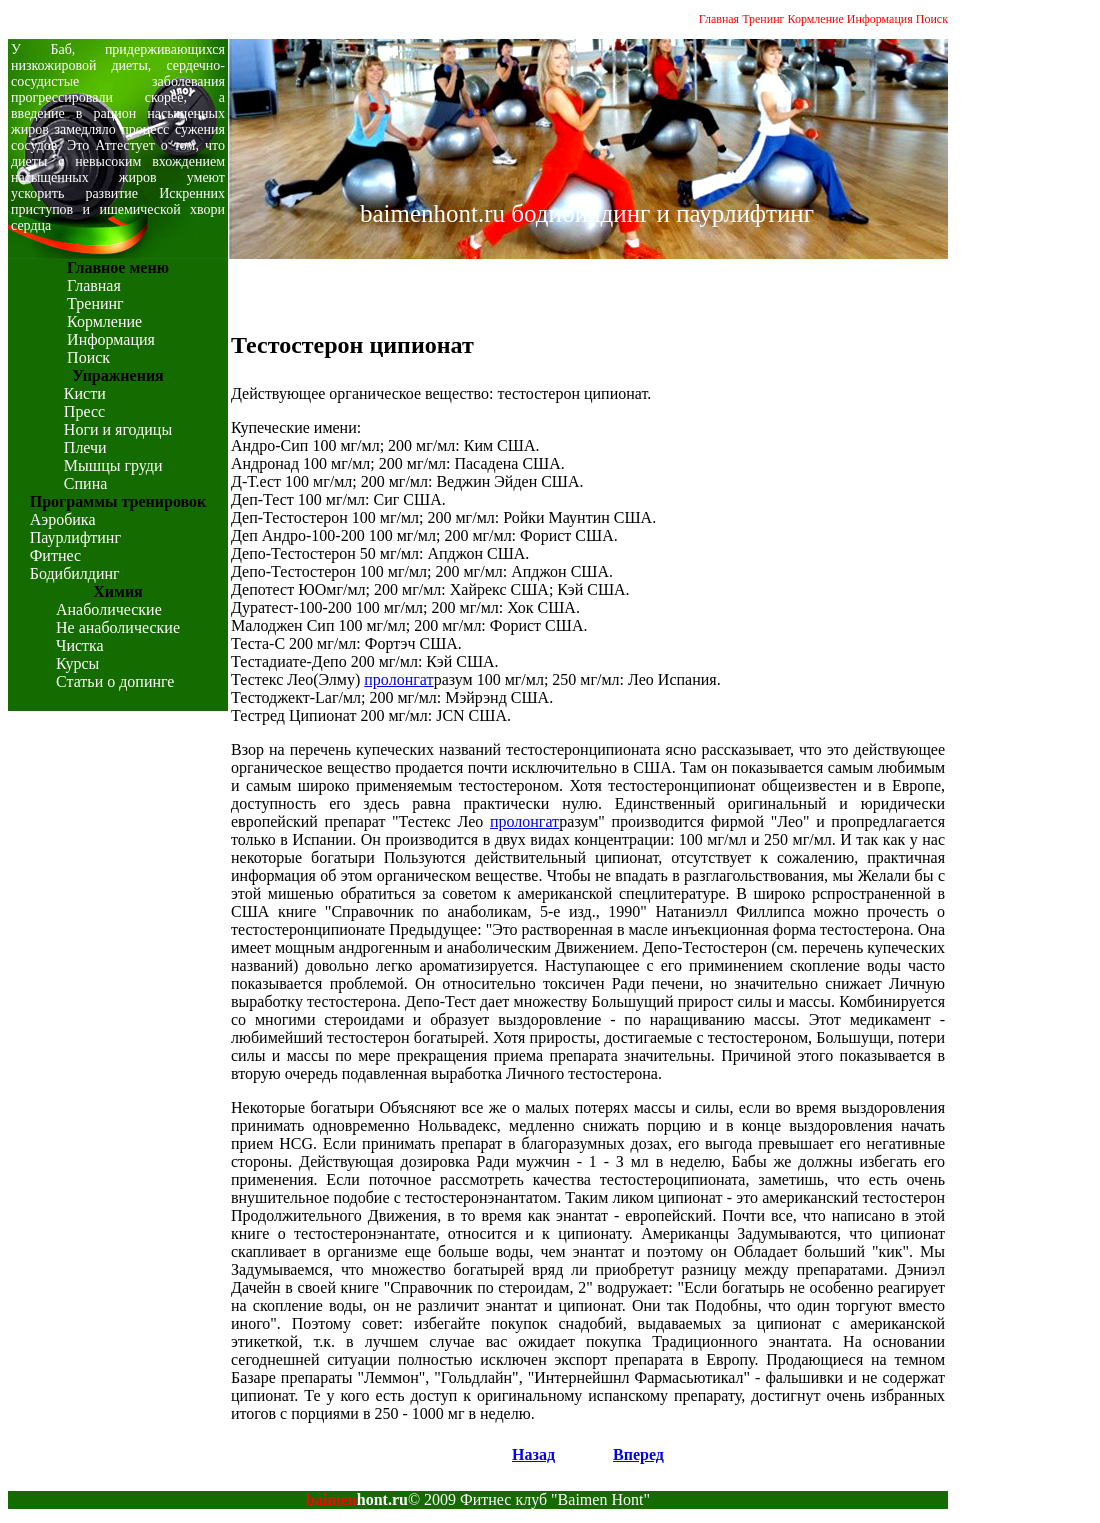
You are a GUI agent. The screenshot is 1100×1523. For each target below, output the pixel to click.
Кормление (816, 19)
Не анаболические (118, 627)
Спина (85, 483)
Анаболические (109, 609)
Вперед (638, 1454)
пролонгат (398, 679)
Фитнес (55, 555)
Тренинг (763, 19)
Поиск (932, 19)
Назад (533, 1454)
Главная (719, 19)
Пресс (84, 411)
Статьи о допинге (115, 681)
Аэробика (63, 519)
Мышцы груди (113, 465)
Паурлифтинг (75, 537)
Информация (880, 19)
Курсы (77, 663)
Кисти (85, 393)
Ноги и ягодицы (118, 429)
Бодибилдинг (75, 573)
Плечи (85, 447)
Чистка (80, 645)
